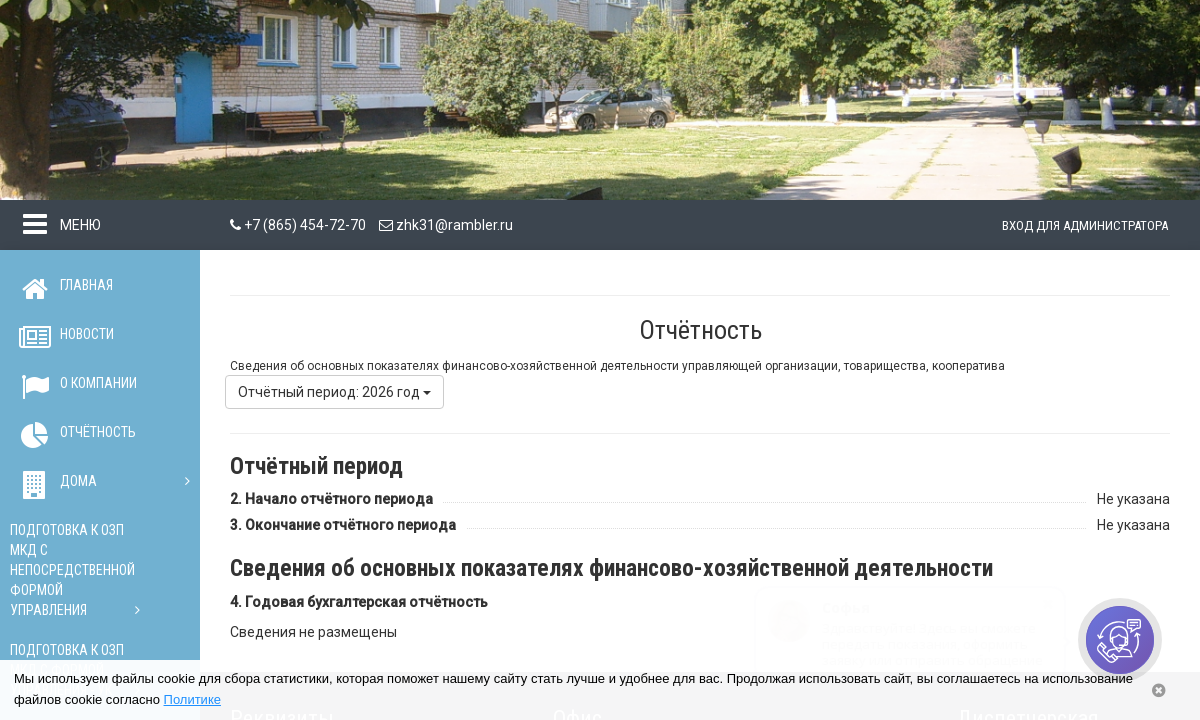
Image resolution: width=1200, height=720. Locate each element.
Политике (192, 699)
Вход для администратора (1085, 225)
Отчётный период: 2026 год (334, 392)
